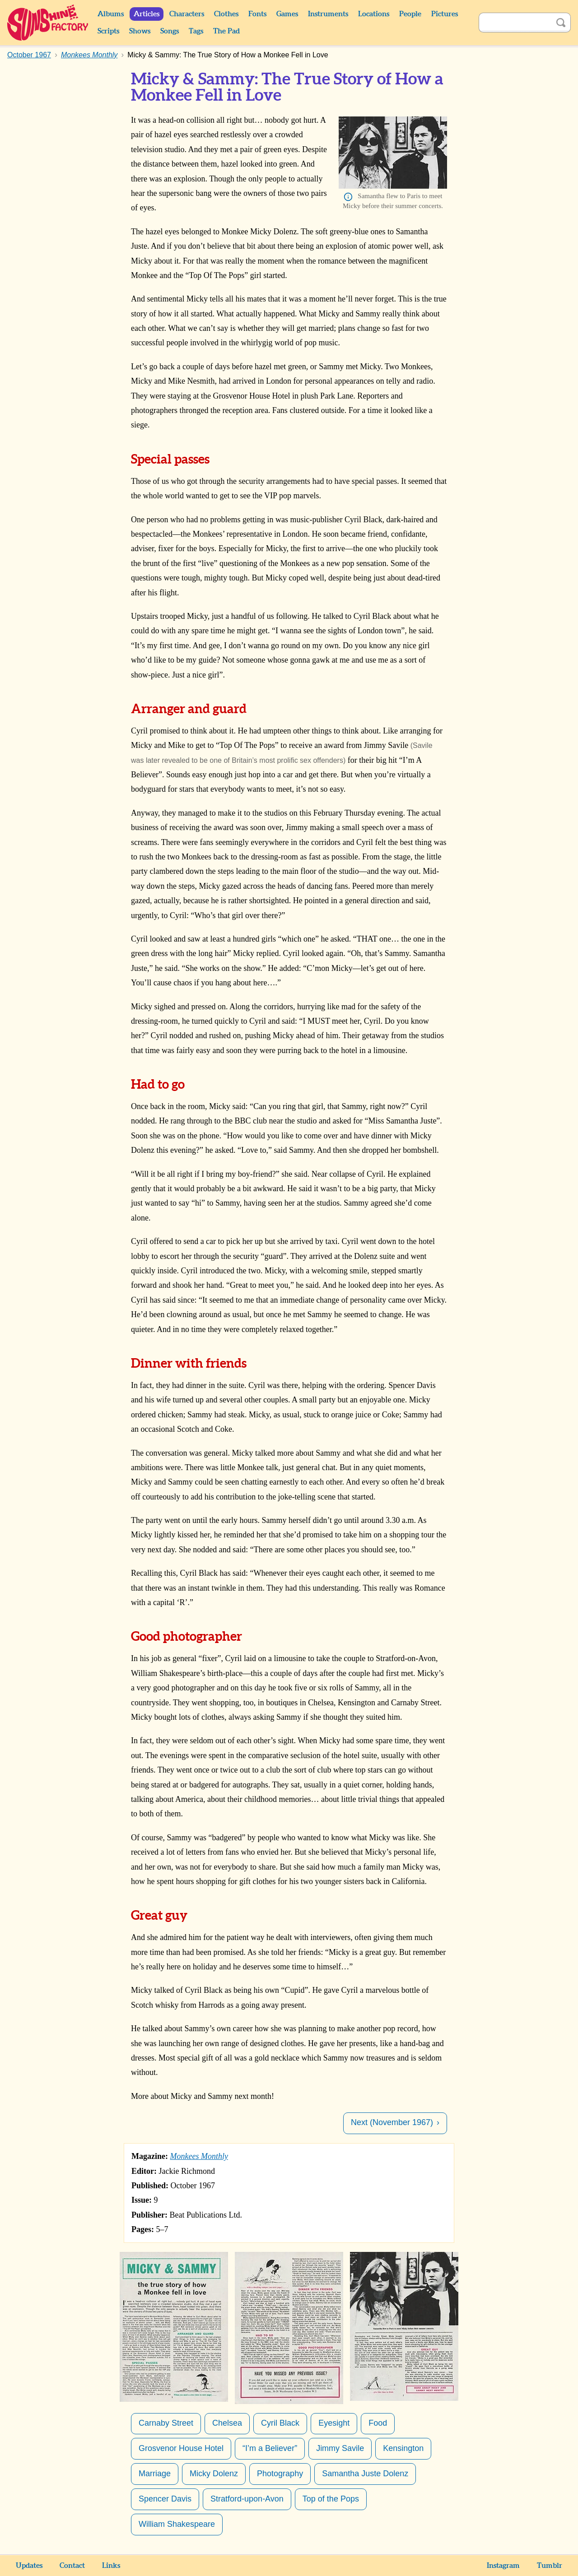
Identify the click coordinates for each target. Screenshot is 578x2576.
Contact (72, 2565)
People (410, 14)
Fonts (257, 14)
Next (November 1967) (392, 2122)
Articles (146, 14)
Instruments (328, 14)
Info (348, 196)
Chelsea (227, 2422)
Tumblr (549, 2565)
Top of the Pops (331, 2498)
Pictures (444, 14)
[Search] (515, 22)
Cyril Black (280, 2422)
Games (287, 14)
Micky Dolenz (214, 2473)
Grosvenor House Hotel (181, 2448)
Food (377, 2422)
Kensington (403, 2448)
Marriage (155, 2473)
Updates (29, 2565)
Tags (196, 31)
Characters (186, 14)
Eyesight (334, 2422)
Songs (169, 31)
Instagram (503, 2565)
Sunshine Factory (48, 23)
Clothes (226, 14)
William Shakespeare (177, 2524)
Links (111, 2565)
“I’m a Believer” (269, 2448)
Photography (280, 2473)
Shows (139, 31)
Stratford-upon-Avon (247, 2498)
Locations (373, 14)
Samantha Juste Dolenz (365, 2473)
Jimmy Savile (340, 2448)
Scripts (108, 31)
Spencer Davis (165, 2498)
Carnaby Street (166, 2422)
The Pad (226, 31)
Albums (111, 14)
